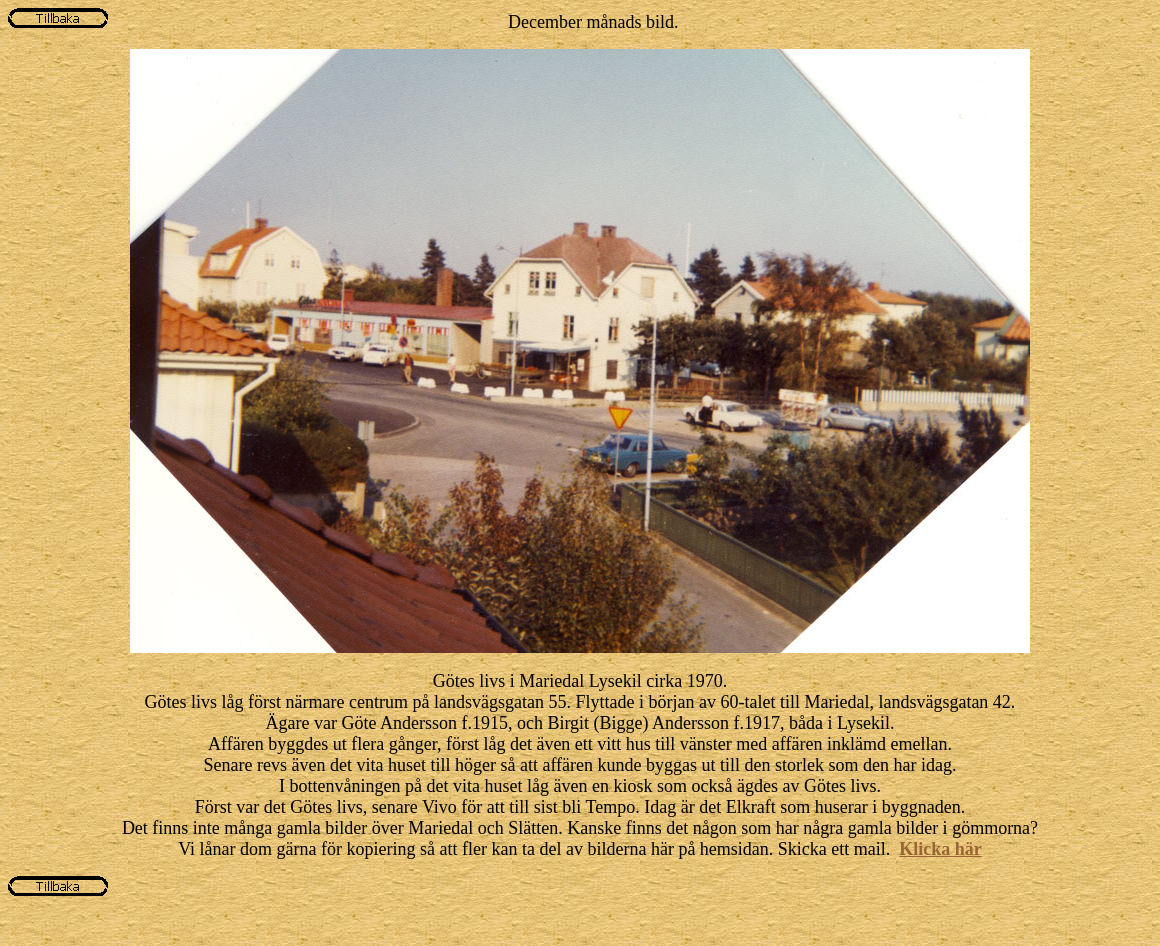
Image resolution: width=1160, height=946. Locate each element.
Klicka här (940, 849)
